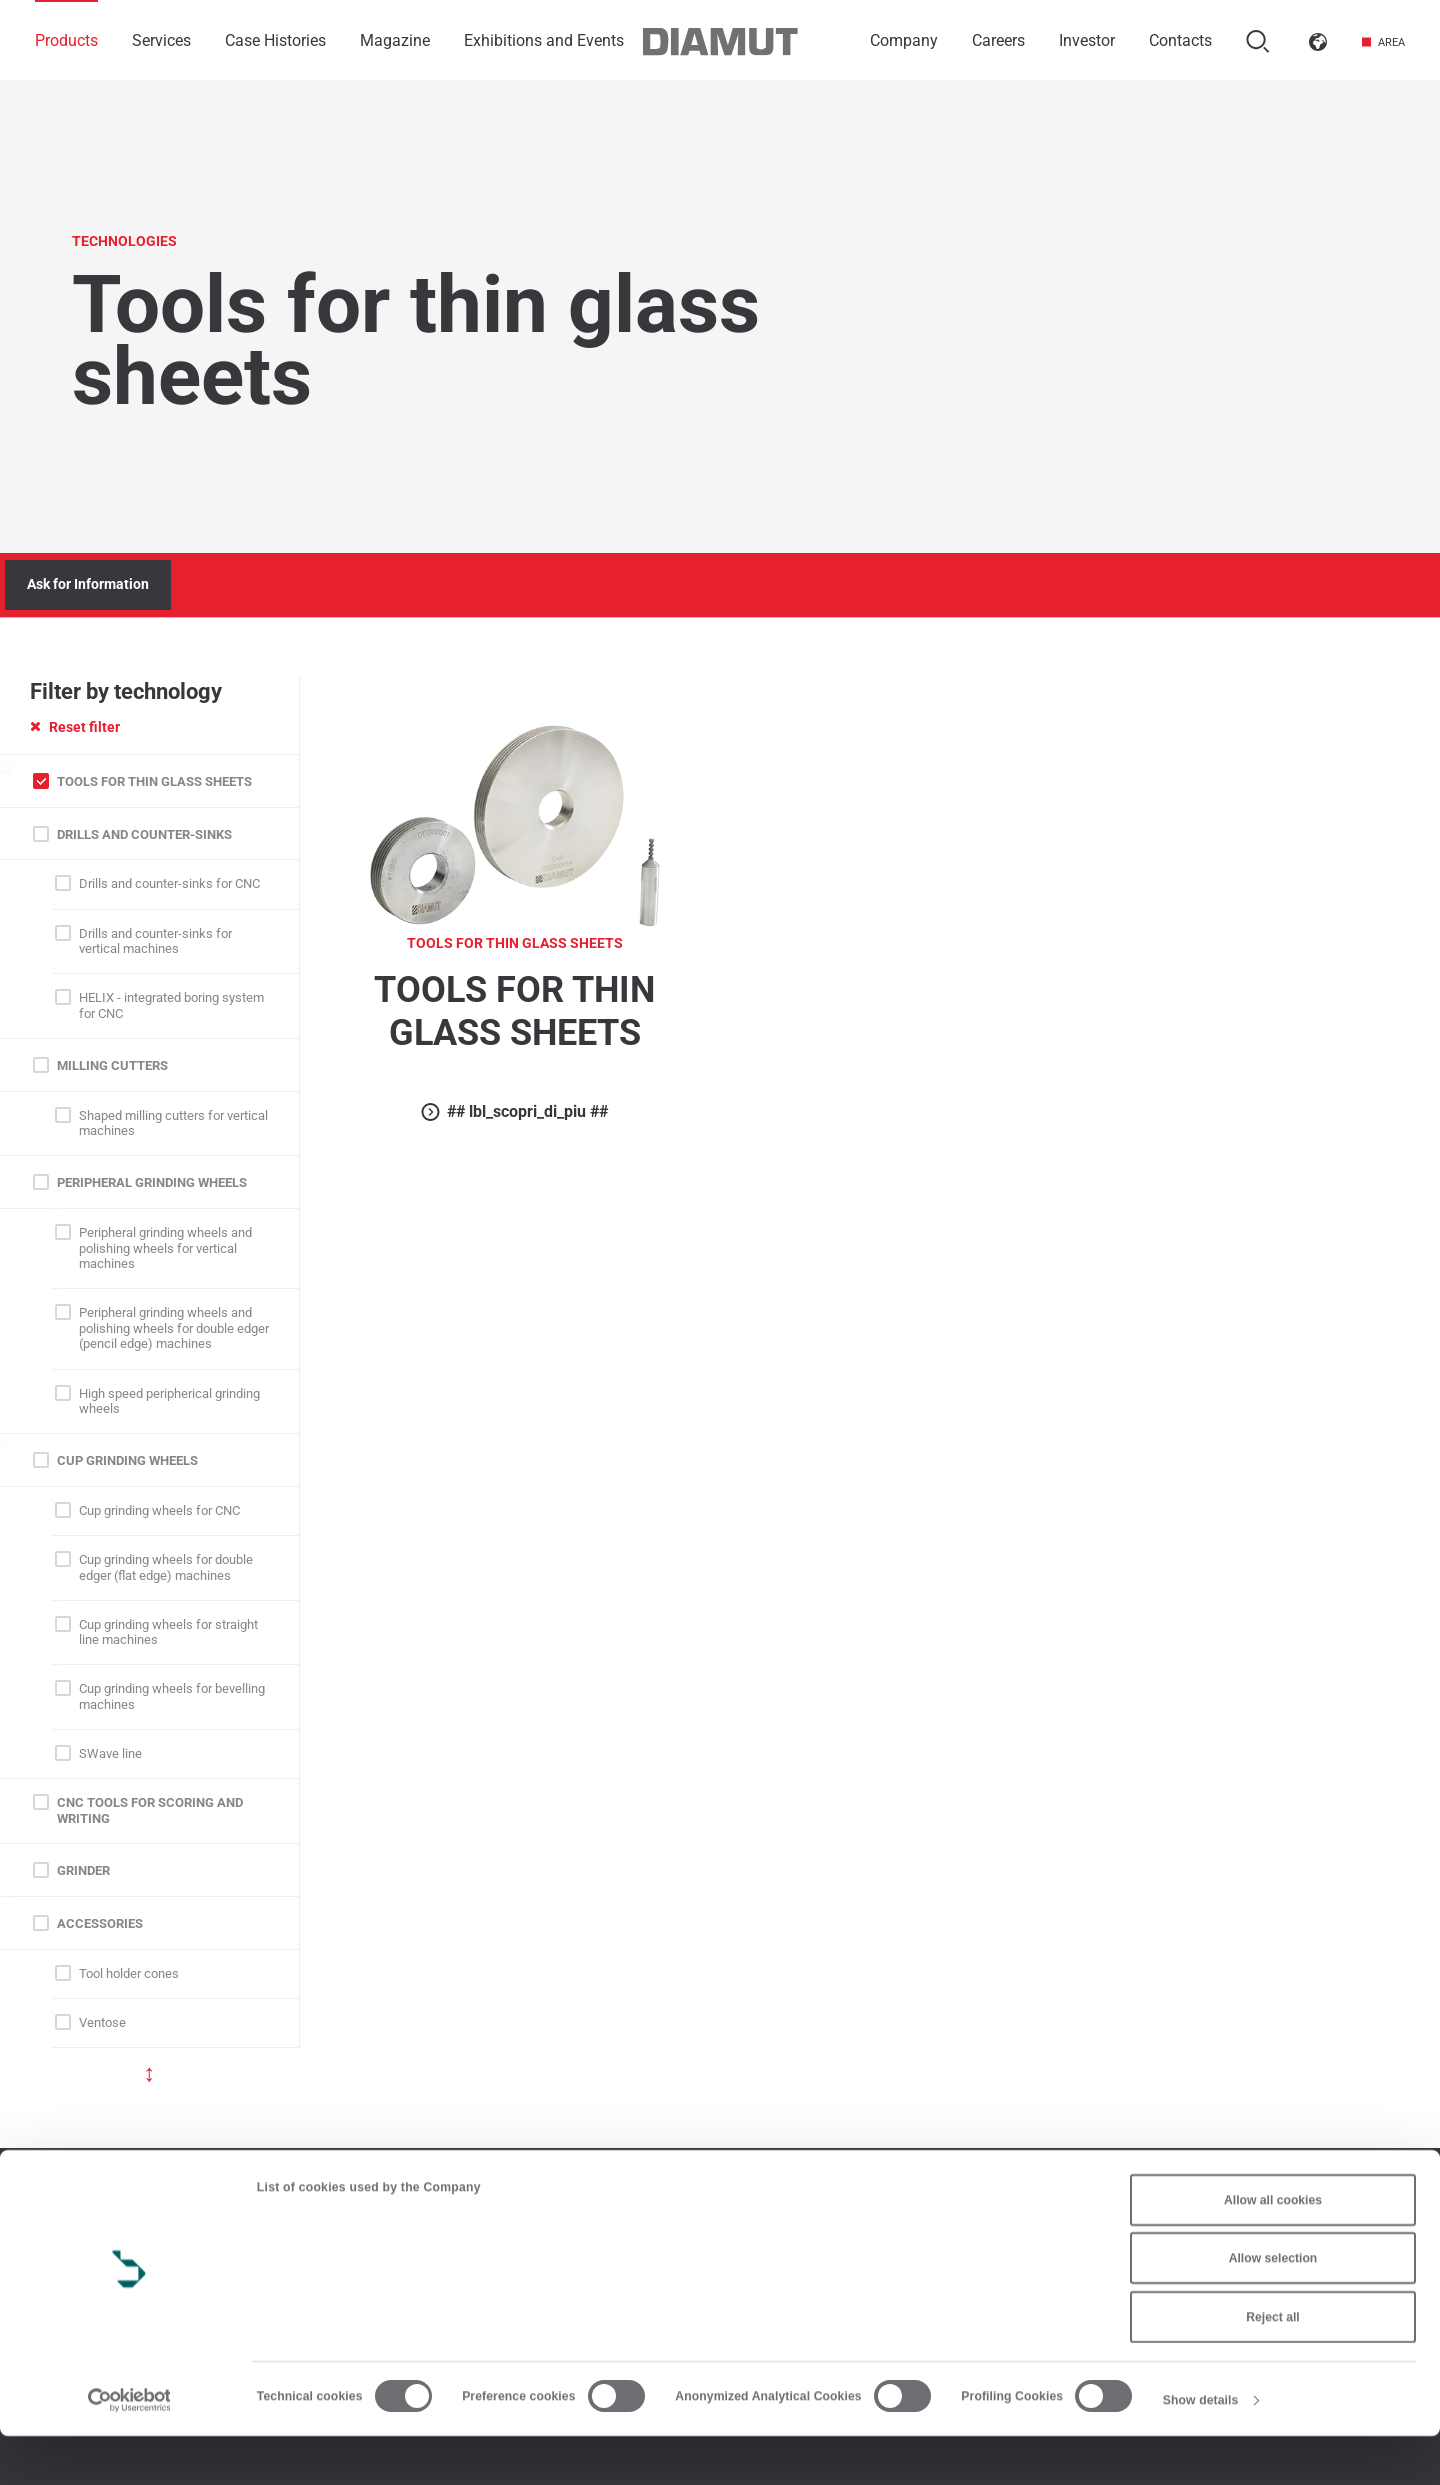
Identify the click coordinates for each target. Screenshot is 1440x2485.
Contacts (1180, 40)
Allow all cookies (1273, 2249)
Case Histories (275, 40)
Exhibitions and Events (544, 40)
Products (66, 40)
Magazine (395, 40)
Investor (1087, 40)
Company (904, 40)
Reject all (1272, 2366)
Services (161, 40)
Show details (1201, 2449)
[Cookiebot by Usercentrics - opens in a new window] (129, 2449)
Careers (998, 40)
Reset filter (75, 727)
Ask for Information (88, 584)
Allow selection (1273, 2307)
